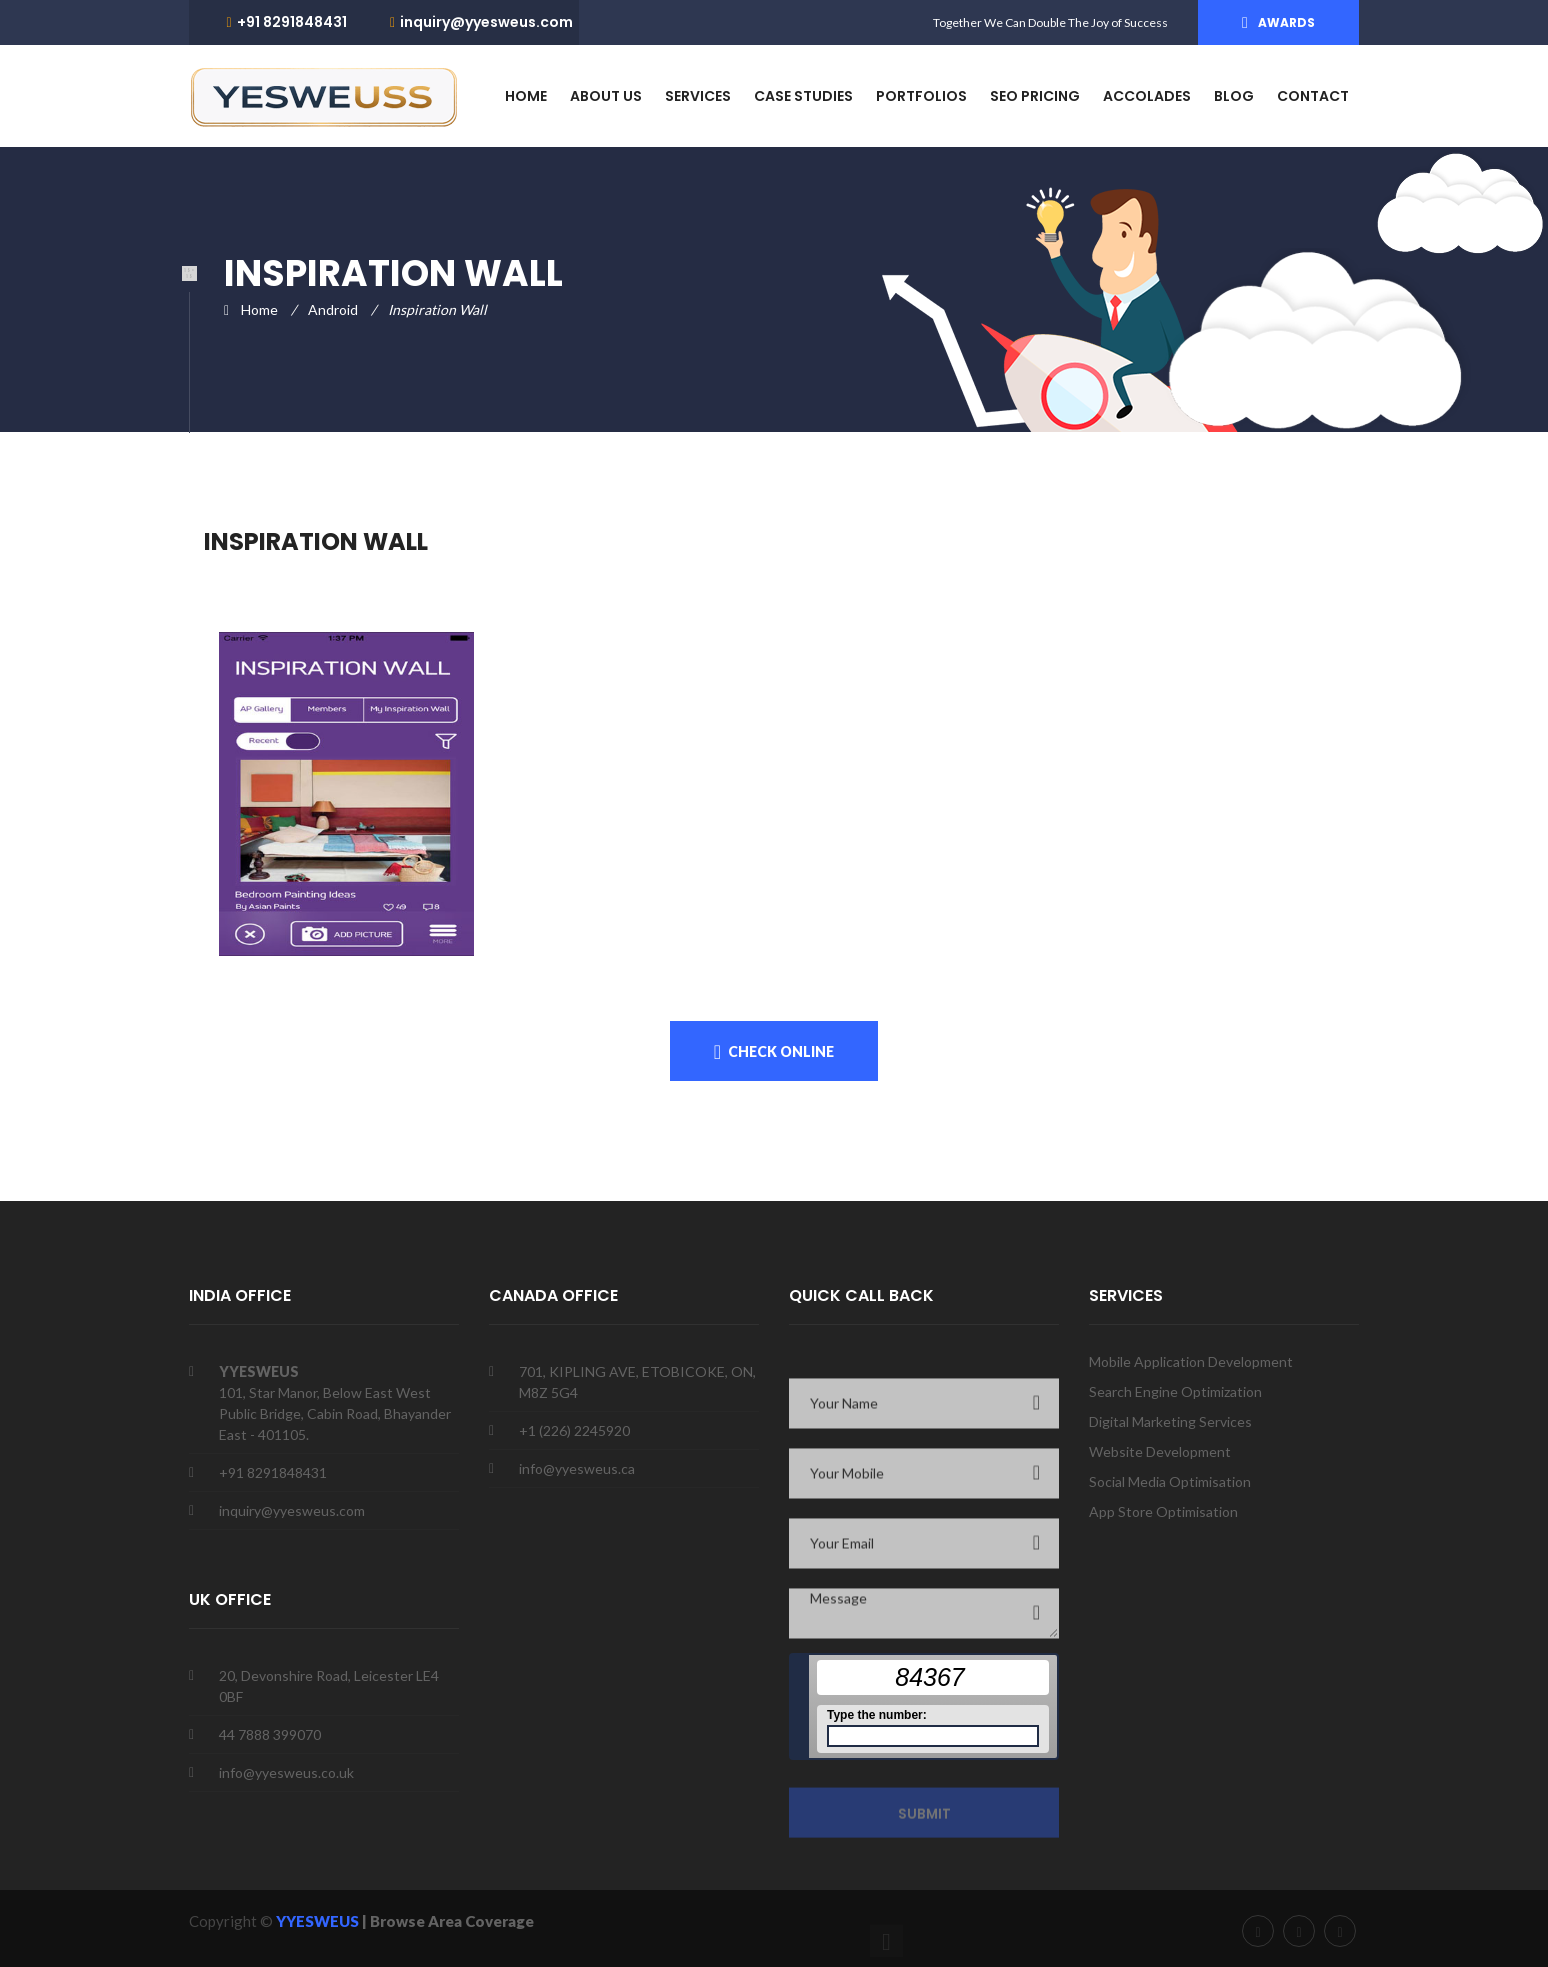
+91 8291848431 (292, 22)
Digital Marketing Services (1170, 1421)
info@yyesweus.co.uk (286, 1772)
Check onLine (781, 1051)
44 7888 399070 (270, 1734)
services (698, 96)
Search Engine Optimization (1175, 1391)
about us (606, 96)
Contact (1313, 96)
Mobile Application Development (1191, 1361)
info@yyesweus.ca (577, 1468)
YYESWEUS (319, 1921)
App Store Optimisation (1163, 1511)
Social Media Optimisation (1170, 1481)
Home (259, 309)
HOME (526, 96)
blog (1234, 96)
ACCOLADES (1147, 96)
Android (333, 309)
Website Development (1160, 1451)
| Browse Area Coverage (448, 1921)
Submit (924, 1819)
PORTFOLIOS (921, 96)
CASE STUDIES (803, 96)
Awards (1286, 22)
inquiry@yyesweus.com (486, 22)
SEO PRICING (1035, 96)
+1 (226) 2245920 (574, 1430)
